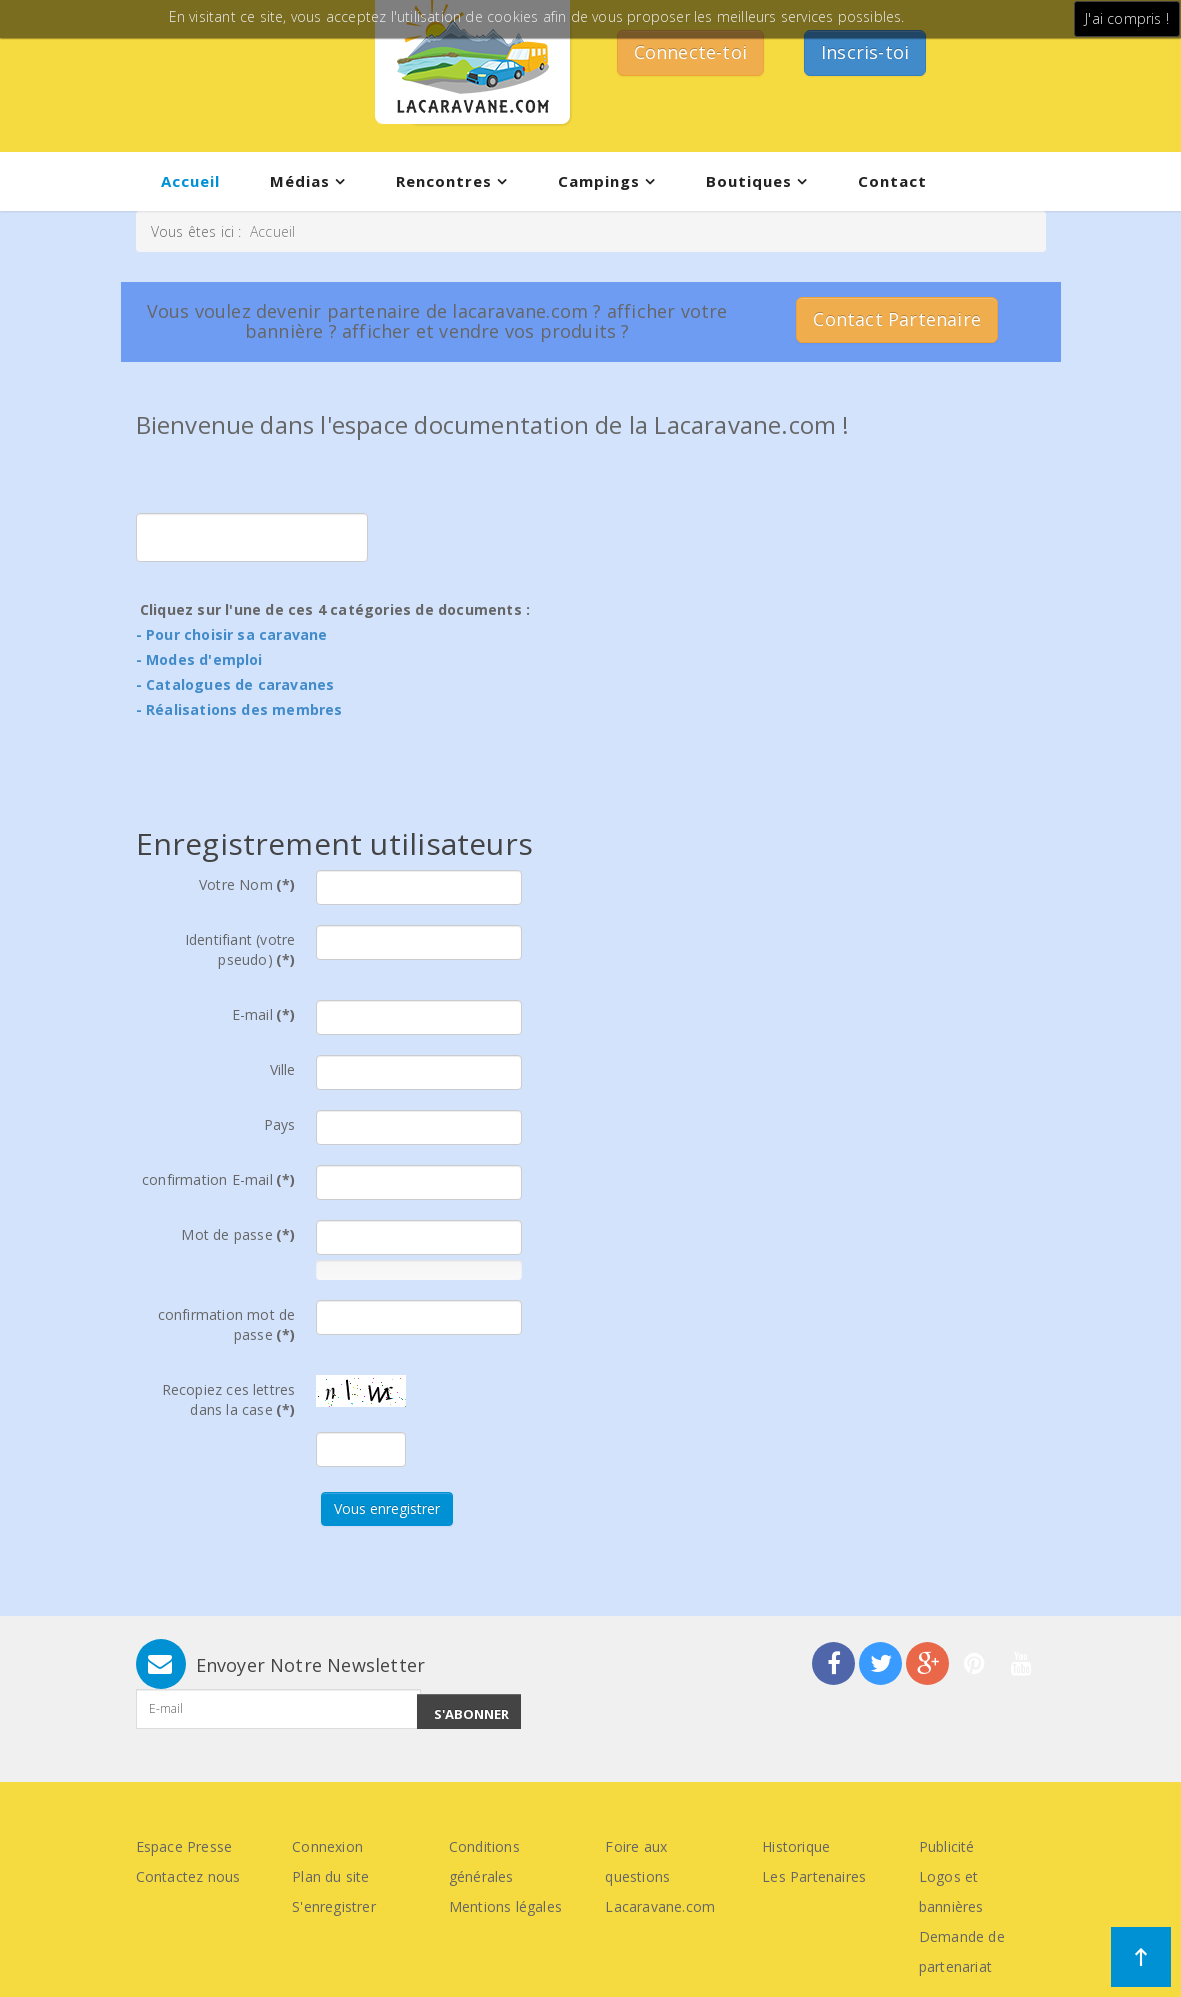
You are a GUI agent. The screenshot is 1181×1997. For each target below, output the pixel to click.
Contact (892, 181)
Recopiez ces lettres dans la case (229, 1399)
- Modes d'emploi (199, 659)
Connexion (327, 1846)
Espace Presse (184, 1846)
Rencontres (444, 181)
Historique (796, 1846)
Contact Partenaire (897, 319)
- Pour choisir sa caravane (232, 634)
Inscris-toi (865, 52)
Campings (599, 181)
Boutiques (749, 181)
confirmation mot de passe (227, 1324)
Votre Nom (247, 884)
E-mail (264, 1014)
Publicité (947, 1846)
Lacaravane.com (660, 1906)
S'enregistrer (334, 1906)
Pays (280, 1124)
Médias (300, 181)
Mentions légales (505, 1906)
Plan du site (330, 1876)
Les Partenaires (814, 1876)
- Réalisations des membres (239, 709)
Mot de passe (238, 1234)
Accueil (190, 181)
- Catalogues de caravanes (235, 684)
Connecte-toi (690, 52)
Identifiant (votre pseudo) (240, 949)
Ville (283, 1069)
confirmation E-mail (218, 1179)
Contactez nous (188, 1876)
